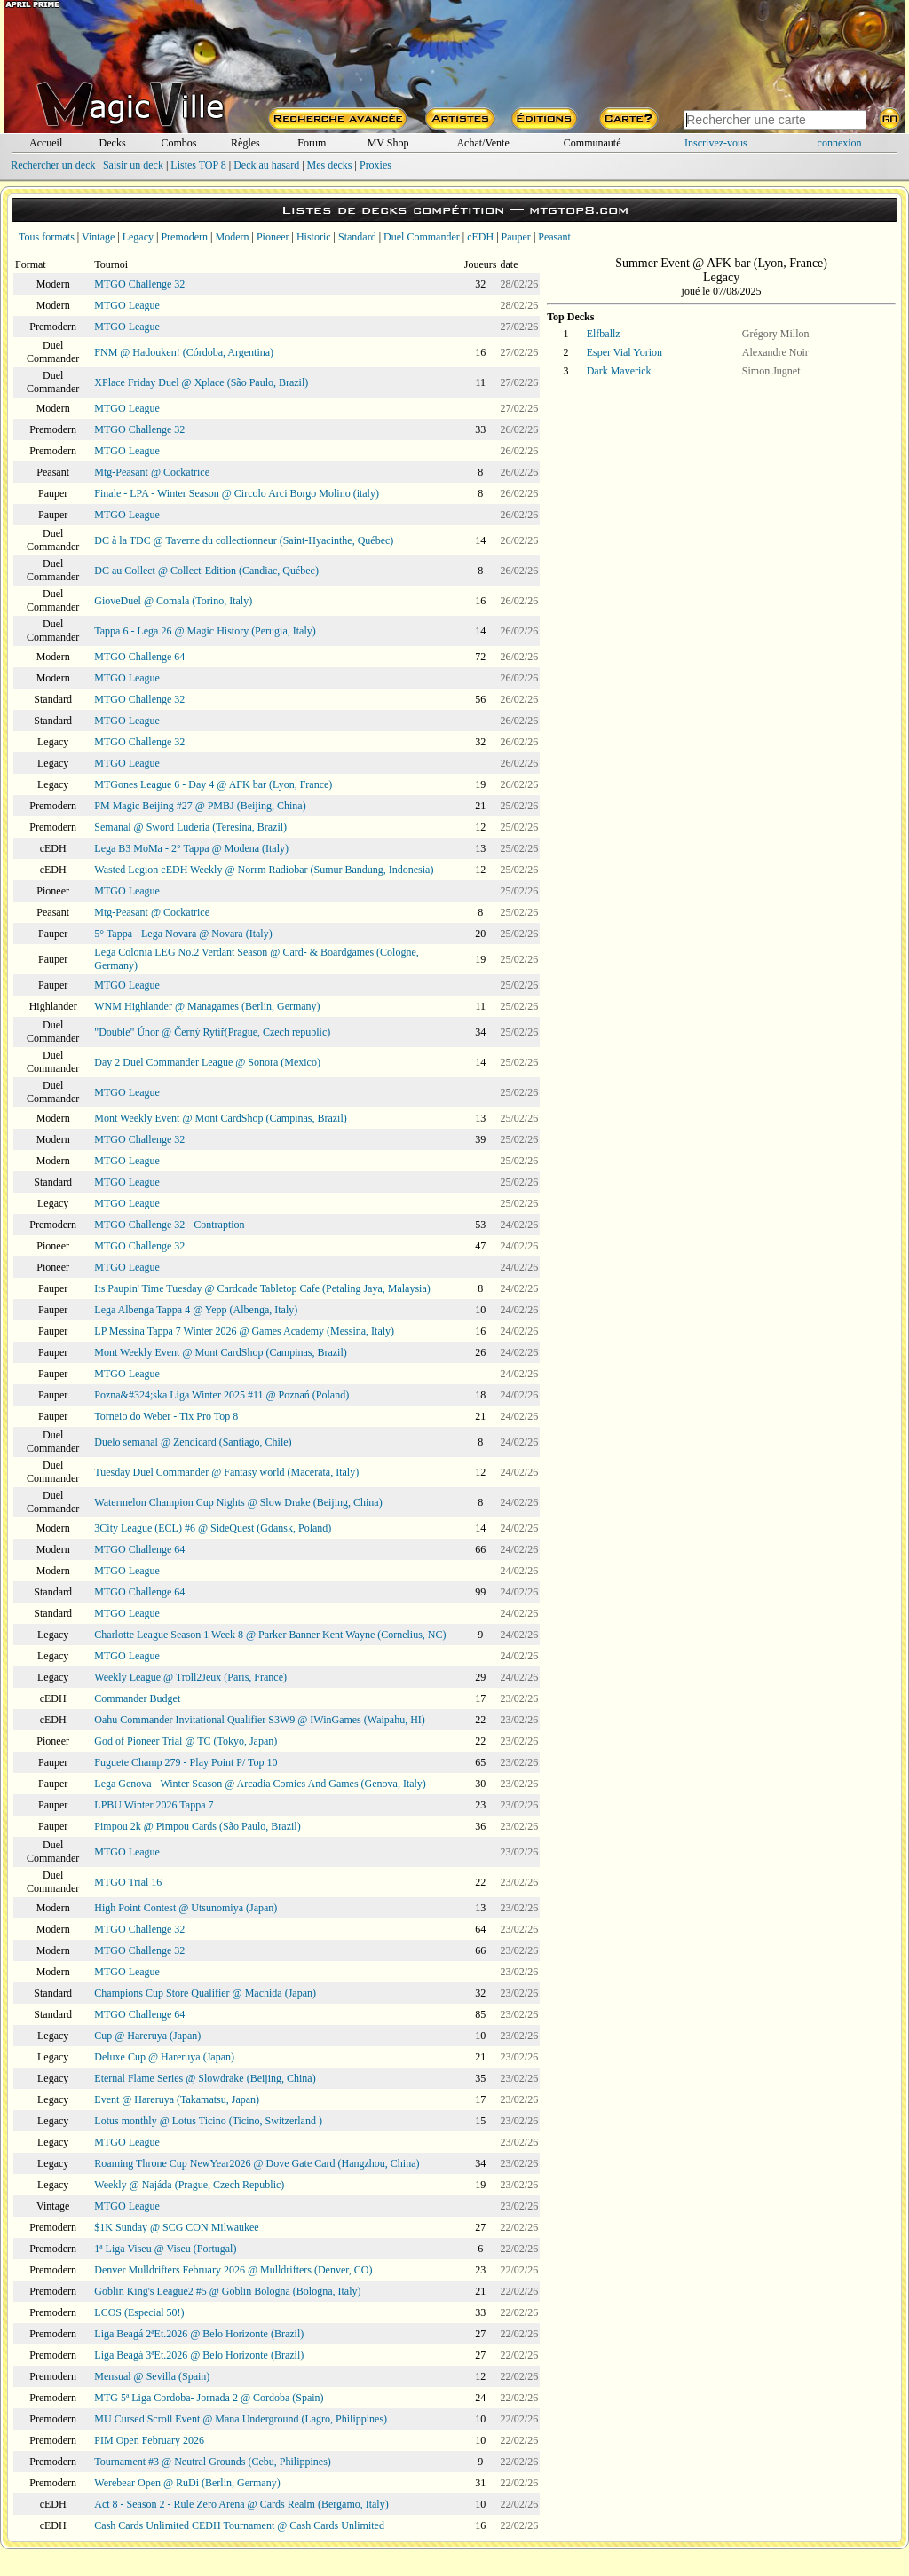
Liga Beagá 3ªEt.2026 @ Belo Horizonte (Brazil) (199, 2355)
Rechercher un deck (53, 165)
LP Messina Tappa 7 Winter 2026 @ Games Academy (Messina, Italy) (244, 1331)
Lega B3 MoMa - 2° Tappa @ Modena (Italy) (191, 848)
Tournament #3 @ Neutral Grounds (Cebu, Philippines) (212, 2461)
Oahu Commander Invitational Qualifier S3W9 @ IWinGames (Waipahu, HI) (259, 1719)
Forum (311, 143)
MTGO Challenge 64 (139, 656)
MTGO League (127, 305)
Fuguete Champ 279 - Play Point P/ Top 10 (185, 1762)
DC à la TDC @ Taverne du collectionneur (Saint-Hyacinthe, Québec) (243, 540)
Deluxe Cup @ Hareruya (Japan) (164, 2057)
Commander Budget (137, 1698)
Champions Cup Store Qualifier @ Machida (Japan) (205, 1993)
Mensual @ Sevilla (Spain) (151, 2376)
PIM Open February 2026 (149, 2440)
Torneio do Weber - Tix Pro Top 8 (166, 1416)
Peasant (554, 237)
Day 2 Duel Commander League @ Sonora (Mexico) (207, 1062)
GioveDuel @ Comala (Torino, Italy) (173, 601)
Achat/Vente (482, 143)
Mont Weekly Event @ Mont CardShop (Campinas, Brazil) (220, 1118)
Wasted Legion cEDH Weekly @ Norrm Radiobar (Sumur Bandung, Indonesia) (263, 869)
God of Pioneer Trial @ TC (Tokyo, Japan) (185, 1741)
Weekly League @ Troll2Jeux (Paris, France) (190, 1677)
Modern (232, 237)
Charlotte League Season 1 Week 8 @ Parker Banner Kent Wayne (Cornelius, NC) (270, 1634)
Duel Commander (421, 237)
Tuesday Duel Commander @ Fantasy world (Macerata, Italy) (226, 1472)
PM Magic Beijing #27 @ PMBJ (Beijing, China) (199, 806)
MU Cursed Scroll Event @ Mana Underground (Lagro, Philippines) (240, 2419)
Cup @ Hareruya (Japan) (147, 2035)
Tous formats (47, 237)
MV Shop (388, 143)
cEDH (480, 237)
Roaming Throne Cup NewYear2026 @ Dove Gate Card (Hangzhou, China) (256, 2163)
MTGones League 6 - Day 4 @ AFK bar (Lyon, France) (213, 784)
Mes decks (329, 165)
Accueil (45, 143)
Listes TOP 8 (197, 165)
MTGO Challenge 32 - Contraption (169, 1224)
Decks (112, 143)
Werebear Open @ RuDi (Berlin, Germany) (187, 2483)
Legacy (138, 237)
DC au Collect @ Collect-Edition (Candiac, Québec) (206, 570)
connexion (840, 143)
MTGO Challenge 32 (139, 284)
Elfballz (603, 333)
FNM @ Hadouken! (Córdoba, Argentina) (183, 352)
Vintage (98, 237)
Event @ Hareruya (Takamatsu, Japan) (176, 2099)
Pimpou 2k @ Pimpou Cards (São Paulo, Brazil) (197, 1826)
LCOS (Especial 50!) (139, 2312)
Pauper (516, 237)
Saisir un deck (133, 165)
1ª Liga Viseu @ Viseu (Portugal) (165, 2248)
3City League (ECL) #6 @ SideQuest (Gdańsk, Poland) (212, 1528)
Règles (245, 143)
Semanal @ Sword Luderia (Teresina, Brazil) (190, 827)
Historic (313, 237)
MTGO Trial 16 (128, 1882)
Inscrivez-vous (715, 143)
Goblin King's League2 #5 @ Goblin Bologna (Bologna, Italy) (227, 2291)
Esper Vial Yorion (624, 352)
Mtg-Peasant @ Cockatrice (151, 472)
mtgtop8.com (578, 209)
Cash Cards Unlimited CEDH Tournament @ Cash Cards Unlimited (239, 2525)
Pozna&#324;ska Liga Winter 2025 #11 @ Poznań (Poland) (221, 1395)
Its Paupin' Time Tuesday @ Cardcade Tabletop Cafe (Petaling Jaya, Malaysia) (262, 1288)
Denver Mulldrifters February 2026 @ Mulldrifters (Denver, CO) (233, 2270)
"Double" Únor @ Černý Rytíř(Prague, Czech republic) (212, 1032)
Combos (178, 143)
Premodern (184, 237)
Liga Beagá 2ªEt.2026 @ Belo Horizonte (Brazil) (199, 2334)
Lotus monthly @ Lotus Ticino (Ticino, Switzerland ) (208, 2121)
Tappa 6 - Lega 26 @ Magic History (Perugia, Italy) (204, 631)
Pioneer (273, 237)
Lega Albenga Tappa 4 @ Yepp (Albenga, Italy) (195, 1310)
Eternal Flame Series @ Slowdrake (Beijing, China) (204, 2078)
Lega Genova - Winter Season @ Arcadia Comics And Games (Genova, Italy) (260, 1783)
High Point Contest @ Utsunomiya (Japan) (185, 1908)
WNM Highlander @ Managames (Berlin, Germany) (207, 1006)
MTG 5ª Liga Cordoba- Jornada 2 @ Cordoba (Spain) (208, 2397)
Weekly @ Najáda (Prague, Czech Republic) (189, 2184)
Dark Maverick (619, 371)
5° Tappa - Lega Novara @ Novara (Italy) (183, 933)
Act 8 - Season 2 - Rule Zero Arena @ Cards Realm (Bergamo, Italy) (241, 2504)
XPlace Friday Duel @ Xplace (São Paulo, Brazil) (201, 382)
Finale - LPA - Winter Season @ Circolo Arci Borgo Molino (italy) (236, 493)
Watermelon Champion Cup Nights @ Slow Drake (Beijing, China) (238, 1502)
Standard (357, 237)
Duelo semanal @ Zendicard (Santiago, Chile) (192, 1442)
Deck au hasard (266, 165)
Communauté (592, 143)
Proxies (375, 165)
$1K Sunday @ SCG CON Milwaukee (176, 2227)
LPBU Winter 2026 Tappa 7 (153, 1805)
